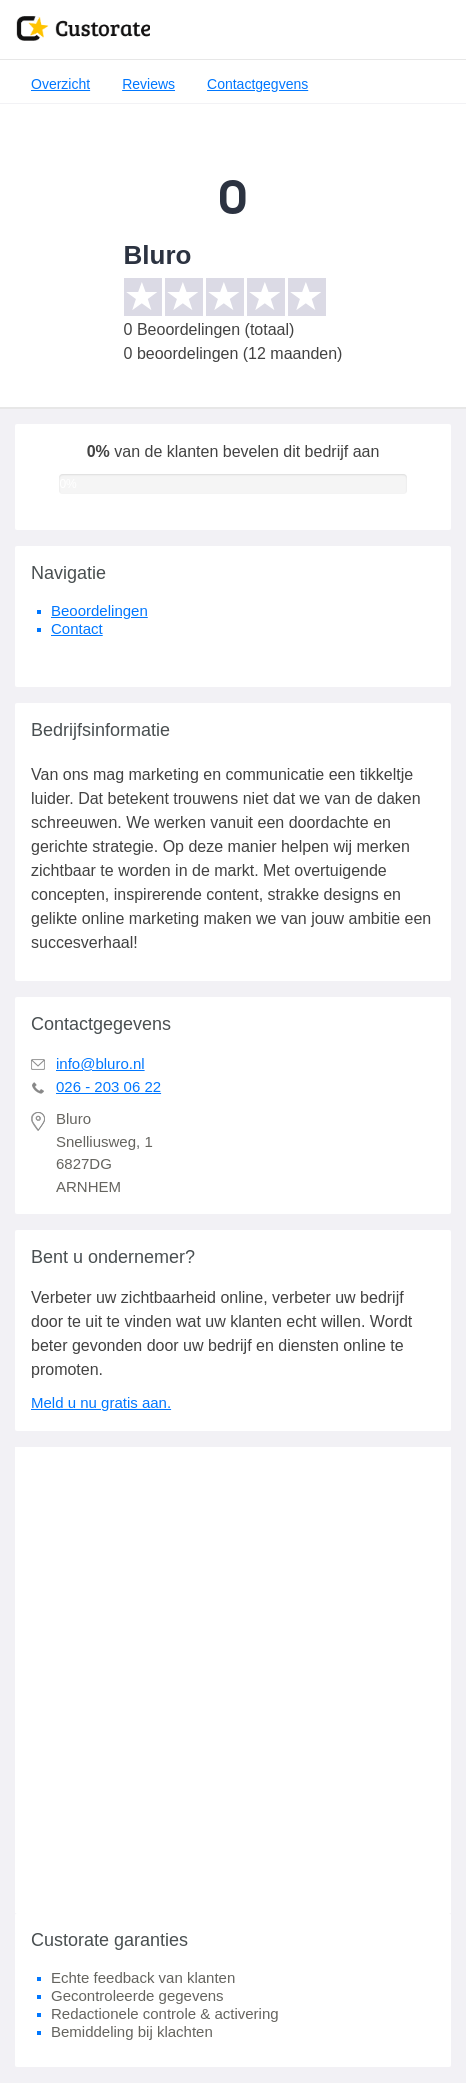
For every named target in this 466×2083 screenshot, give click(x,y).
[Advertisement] (233, 1680)
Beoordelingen (99, 610)
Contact (77, 628)
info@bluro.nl (100, 1063)
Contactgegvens (257, 84)
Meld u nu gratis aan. (101, 1402)
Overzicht (60, 84)
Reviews (148, 84)
